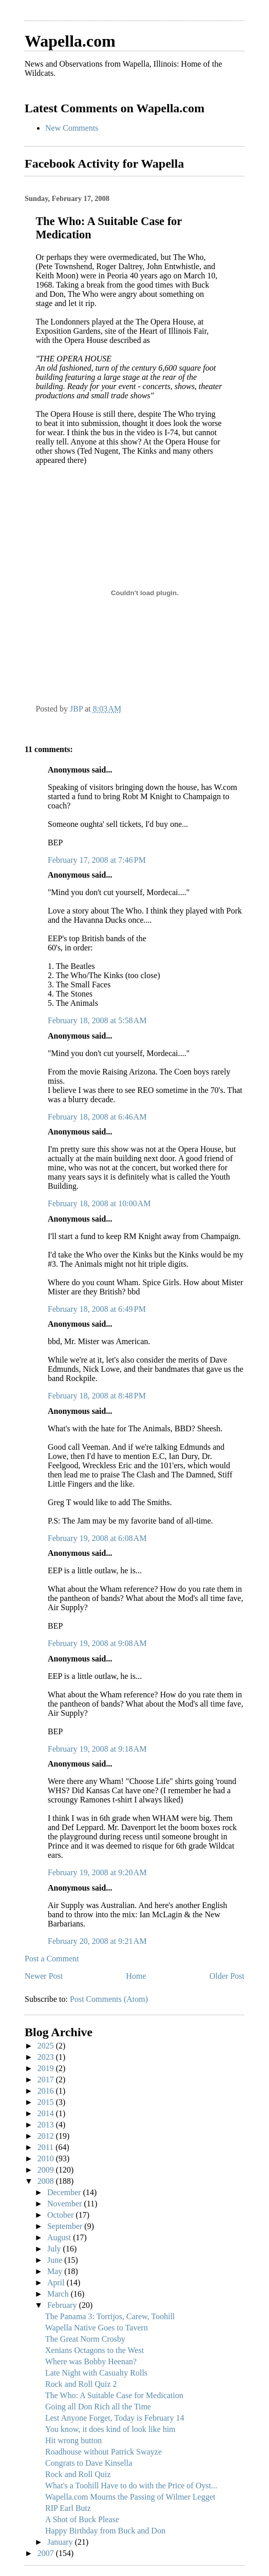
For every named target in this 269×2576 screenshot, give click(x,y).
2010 (46, 2158)
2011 (46, 2147)
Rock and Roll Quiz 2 (81, 2384)
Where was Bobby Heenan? (91, 2361)
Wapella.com (70, 41)
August (60, 2237)
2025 (46, 2045)
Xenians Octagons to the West (94, 2350)
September (65, 2226)
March (59, 2293)
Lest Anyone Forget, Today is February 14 (114, 2417)
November (65, 2203)
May (55, 2271)
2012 (46, 2136)
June (55, 2260)
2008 (46, 2181)
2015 (46, 2102)
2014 (46, 2113)
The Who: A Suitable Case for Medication (114, 2395)
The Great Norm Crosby (85, 2339)
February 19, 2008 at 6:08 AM (97, 1538)
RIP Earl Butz (68, 2508)
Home (136, 1976)
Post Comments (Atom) (109, 1999)
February (63, 2305)
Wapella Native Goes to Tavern (96, 2327)
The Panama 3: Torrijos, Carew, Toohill (110, 2316)
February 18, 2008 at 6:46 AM (97, 1116)
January (61, 2542)
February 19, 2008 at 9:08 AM (97, 1643)
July (55, 2248)
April (57, 2282)
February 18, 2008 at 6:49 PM (97, 1309)
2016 (46, 2090)
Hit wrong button (73, 2440)
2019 (46, 2068)
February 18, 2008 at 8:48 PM (97, 1395)
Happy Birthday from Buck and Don (105, 2530)
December (65, 2192)
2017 (46, 2079)
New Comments (72, 128)
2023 (46, 2057)
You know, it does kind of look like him (110, 2429)
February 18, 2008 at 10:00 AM (99, 1203)
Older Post (226, 1976)
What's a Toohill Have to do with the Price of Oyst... (131, 2485)
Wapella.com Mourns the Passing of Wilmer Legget (130, 2496)
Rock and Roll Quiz (78, 2474)
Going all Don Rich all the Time (98, 2406)
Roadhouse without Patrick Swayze (103, 2451)
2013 (46, 2124)
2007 (46, 2553)
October (61, 2214)
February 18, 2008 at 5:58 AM (97, 1020)
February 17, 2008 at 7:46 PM (97, 860)
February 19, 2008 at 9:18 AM (97, 1749)
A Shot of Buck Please (82, 2519)
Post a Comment (52, 1958)
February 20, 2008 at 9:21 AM (97, 1941)
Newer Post (44, 1976)
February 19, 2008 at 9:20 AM (97, 1872)
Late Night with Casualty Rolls (96, 2372)
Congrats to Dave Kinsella (88, 2463)
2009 (46, 2169)
